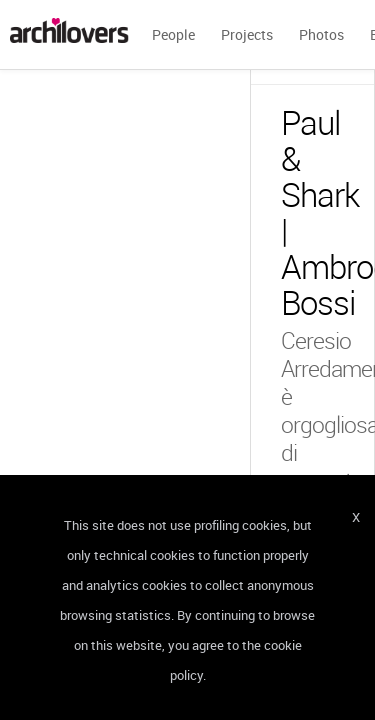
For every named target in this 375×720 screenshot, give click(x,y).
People (173, 34)
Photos (321, 34)
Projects (247, 34)
